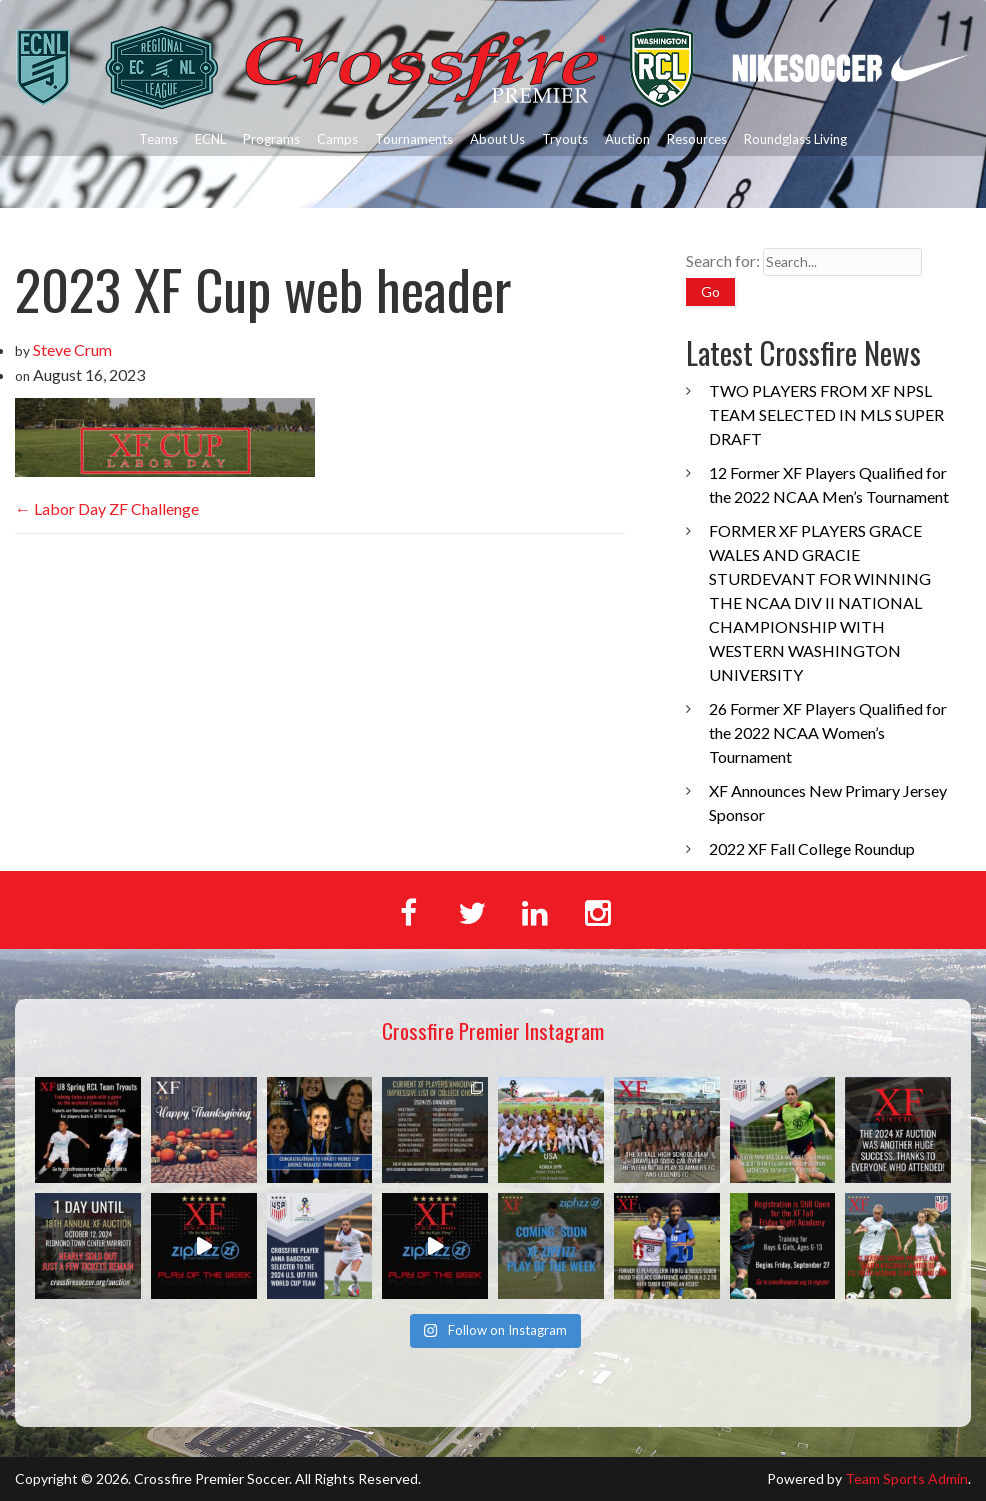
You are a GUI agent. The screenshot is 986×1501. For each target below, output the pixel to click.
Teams (158, 139)
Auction (627, 139)
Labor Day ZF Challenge (107, 508)
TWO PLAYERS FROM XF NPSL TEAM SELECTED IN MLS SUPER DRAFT (826, 414)
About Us (497, 139)
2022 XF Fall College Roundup (812, 848)
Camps (337, 139)
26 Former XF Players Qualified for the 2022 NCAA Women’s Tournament (828, 732)
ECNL (210, 139)
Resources (697, 139)
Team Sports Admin (906, 1478)
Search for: (723, 260)
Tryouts (565, 139)
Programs (271, 139)
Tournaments (414, 139)
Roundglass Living (795, 139)
